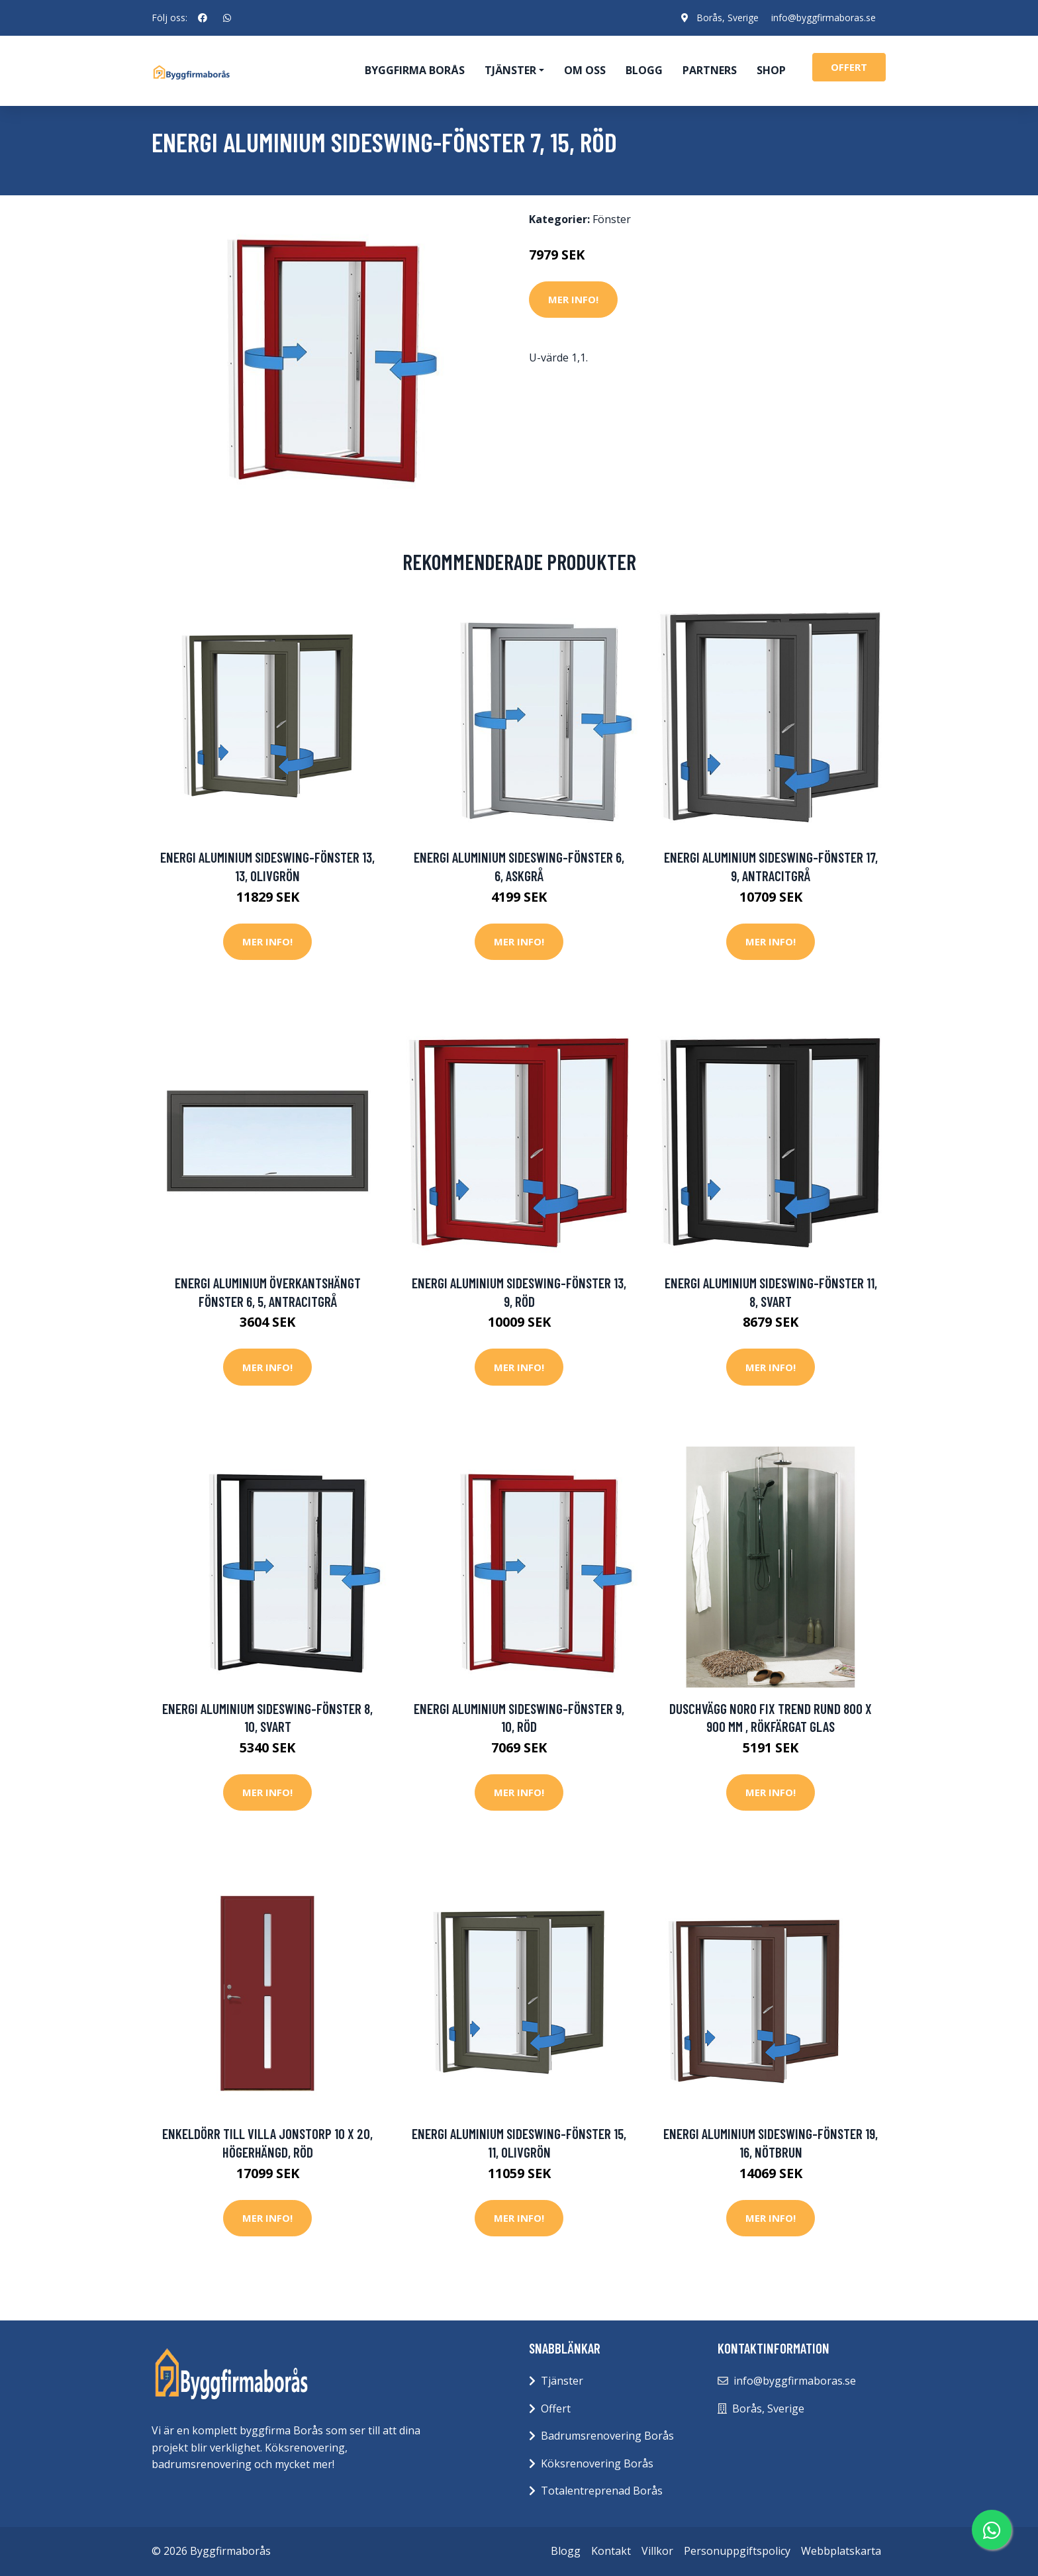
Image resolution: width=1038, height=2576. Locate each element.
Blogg (644, 70)
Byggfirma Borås (415, 70)
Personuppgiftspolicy (737, 2551)
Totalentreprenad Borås (602, 2490)
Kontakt (611, 2551)
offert (849, 66)
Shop (771, 70)
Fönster (611, 219)
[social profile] (202, 17)
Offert (556, 2408)
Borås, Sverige (727, 17)
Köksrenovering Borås (597, 2463)
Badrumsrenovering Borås (607, 2435)
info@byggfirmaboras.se (823, 17)
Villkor (657, 2551)
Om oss (585, 70)
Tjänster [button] (510, 70)
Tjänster (562, 2380)
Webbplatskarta (841, 2551)
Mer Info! (573, 299)
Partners (710, 70)
